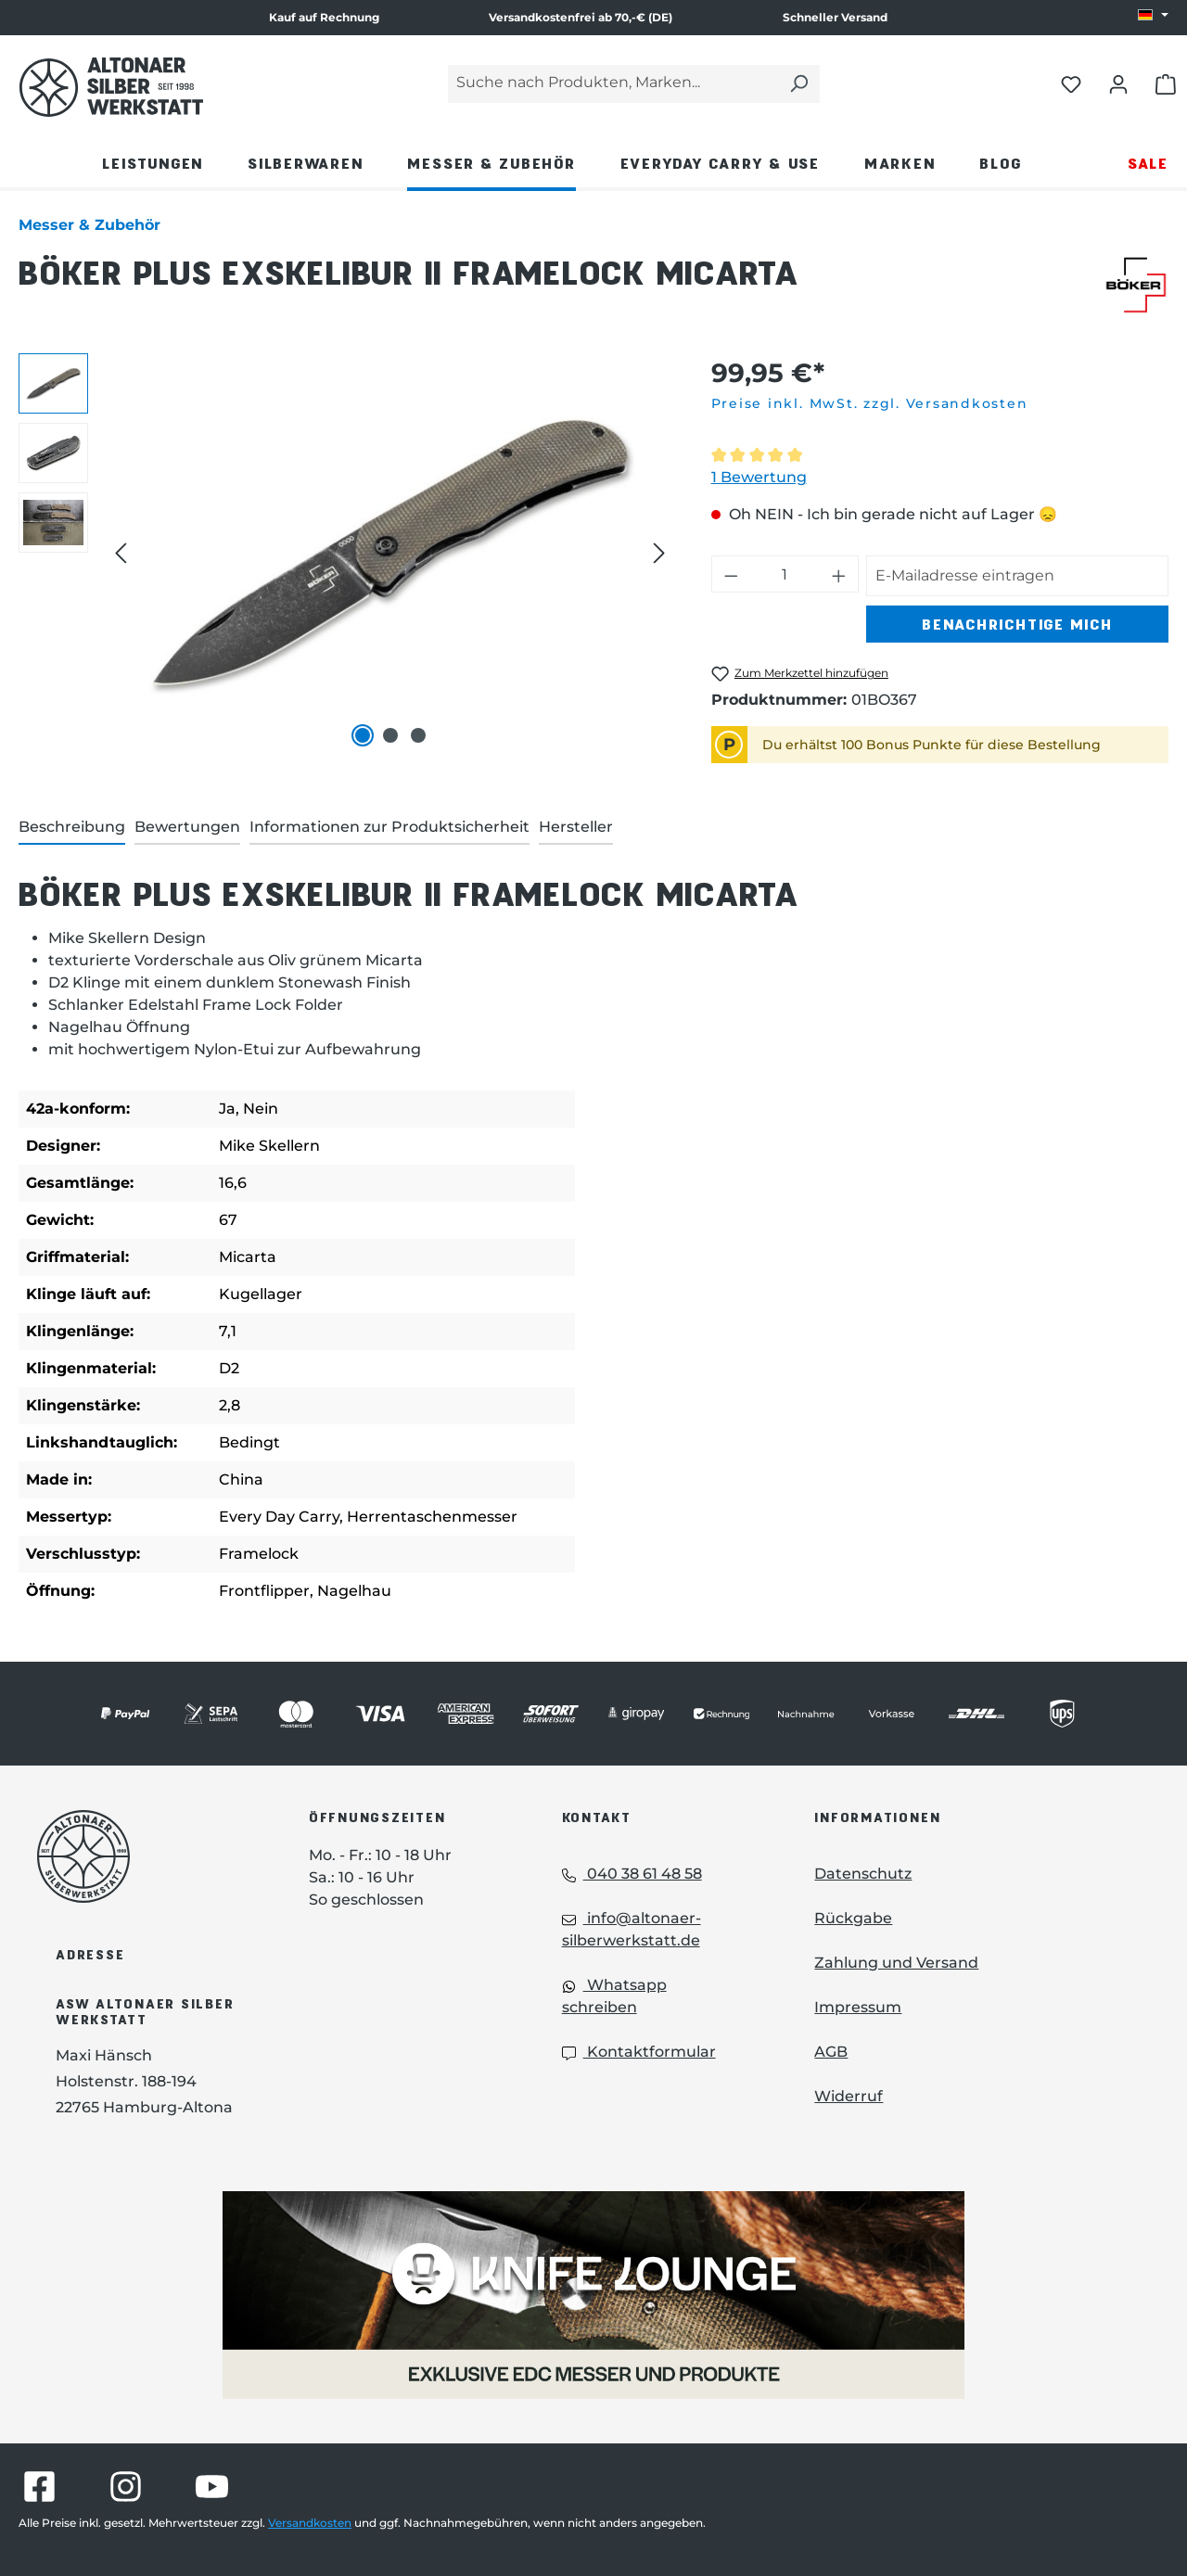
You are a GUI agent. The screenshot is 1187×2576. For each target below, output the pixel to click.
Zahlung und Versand (896, 1962)
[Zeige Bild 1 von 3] (362, 735)
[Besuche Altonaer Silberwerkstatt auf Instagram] (126, 2486)
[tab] (72, 828)
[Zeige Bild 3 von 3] (418, 735)
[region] (346, 552)
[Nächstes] (659, 553)
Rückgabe (853, 1918)
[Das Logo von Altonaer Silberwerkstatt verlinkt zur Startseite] (145, 1856)
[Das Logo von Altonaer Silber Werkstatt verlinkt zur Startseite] (111, 87)
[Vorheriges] (120, 553)
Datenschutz (863, 1873)
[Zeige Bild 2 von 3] (390, 735)
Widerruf (848, 2096)
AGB (831, 2051)
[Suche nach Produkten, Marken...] (613, 84)
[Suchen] (798, 84)
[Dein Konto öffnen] (1118, 83)
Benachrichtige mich (1017, 623)
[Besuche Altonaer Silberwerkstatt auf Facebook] (39, 2486)
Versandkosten (309, 2523)
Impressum (857, 2007)
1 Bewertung (759, 477)
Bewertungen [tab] (187, 826)
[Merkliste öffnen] (1071, 83)
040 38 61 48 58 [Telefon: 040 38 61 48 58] (632, 1873)
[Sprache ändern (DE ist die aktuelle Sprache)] (1153, 16)
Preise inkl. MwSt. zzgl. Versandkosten (869, 403)
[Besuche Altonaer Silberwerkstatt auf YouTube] (212, 2486)
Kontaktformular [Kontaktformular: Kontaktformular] (639, 2051)
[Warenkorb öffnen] (1165, 83)
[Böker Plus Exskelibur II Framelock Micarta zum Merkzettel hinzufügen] (799, 673)
